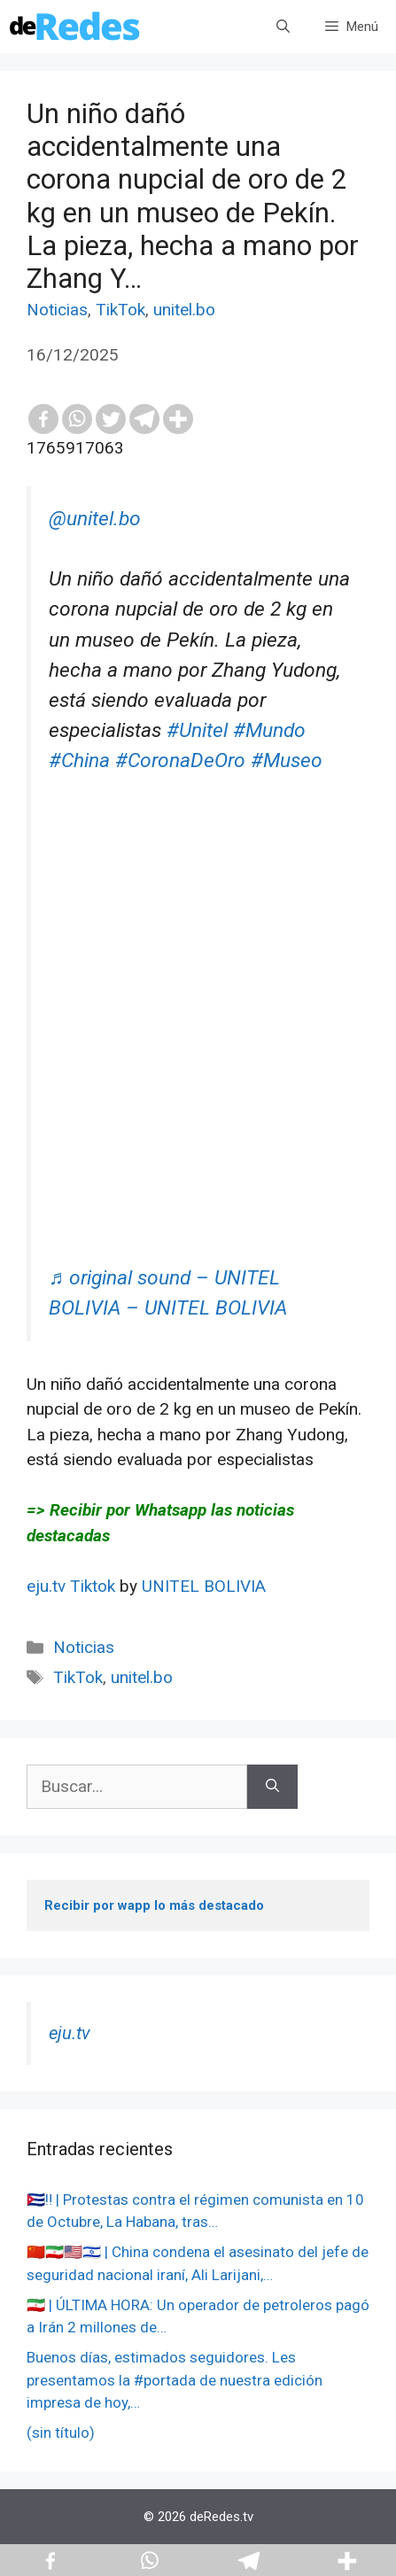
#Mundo (269, 730)
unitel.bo (184, 309)
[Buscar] (272, 1787)
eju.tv (69, 2033)
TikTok (120, 309)
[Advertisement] (198, 1065)
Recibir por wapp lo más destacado (154, 1905)
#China (79, 760)
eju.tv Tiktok (73, 1586)
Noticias (57, 309)
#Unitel (197, 730)
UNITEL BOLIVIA (204, 1586)
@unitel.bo (95, 519)
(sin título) (61, 2432)
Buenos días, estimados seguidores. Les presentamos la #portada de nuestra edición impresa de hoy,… (174, 2379)
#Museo (286, 760)
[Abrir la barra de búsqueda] (283, 26)
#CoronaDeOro (180, 760)
